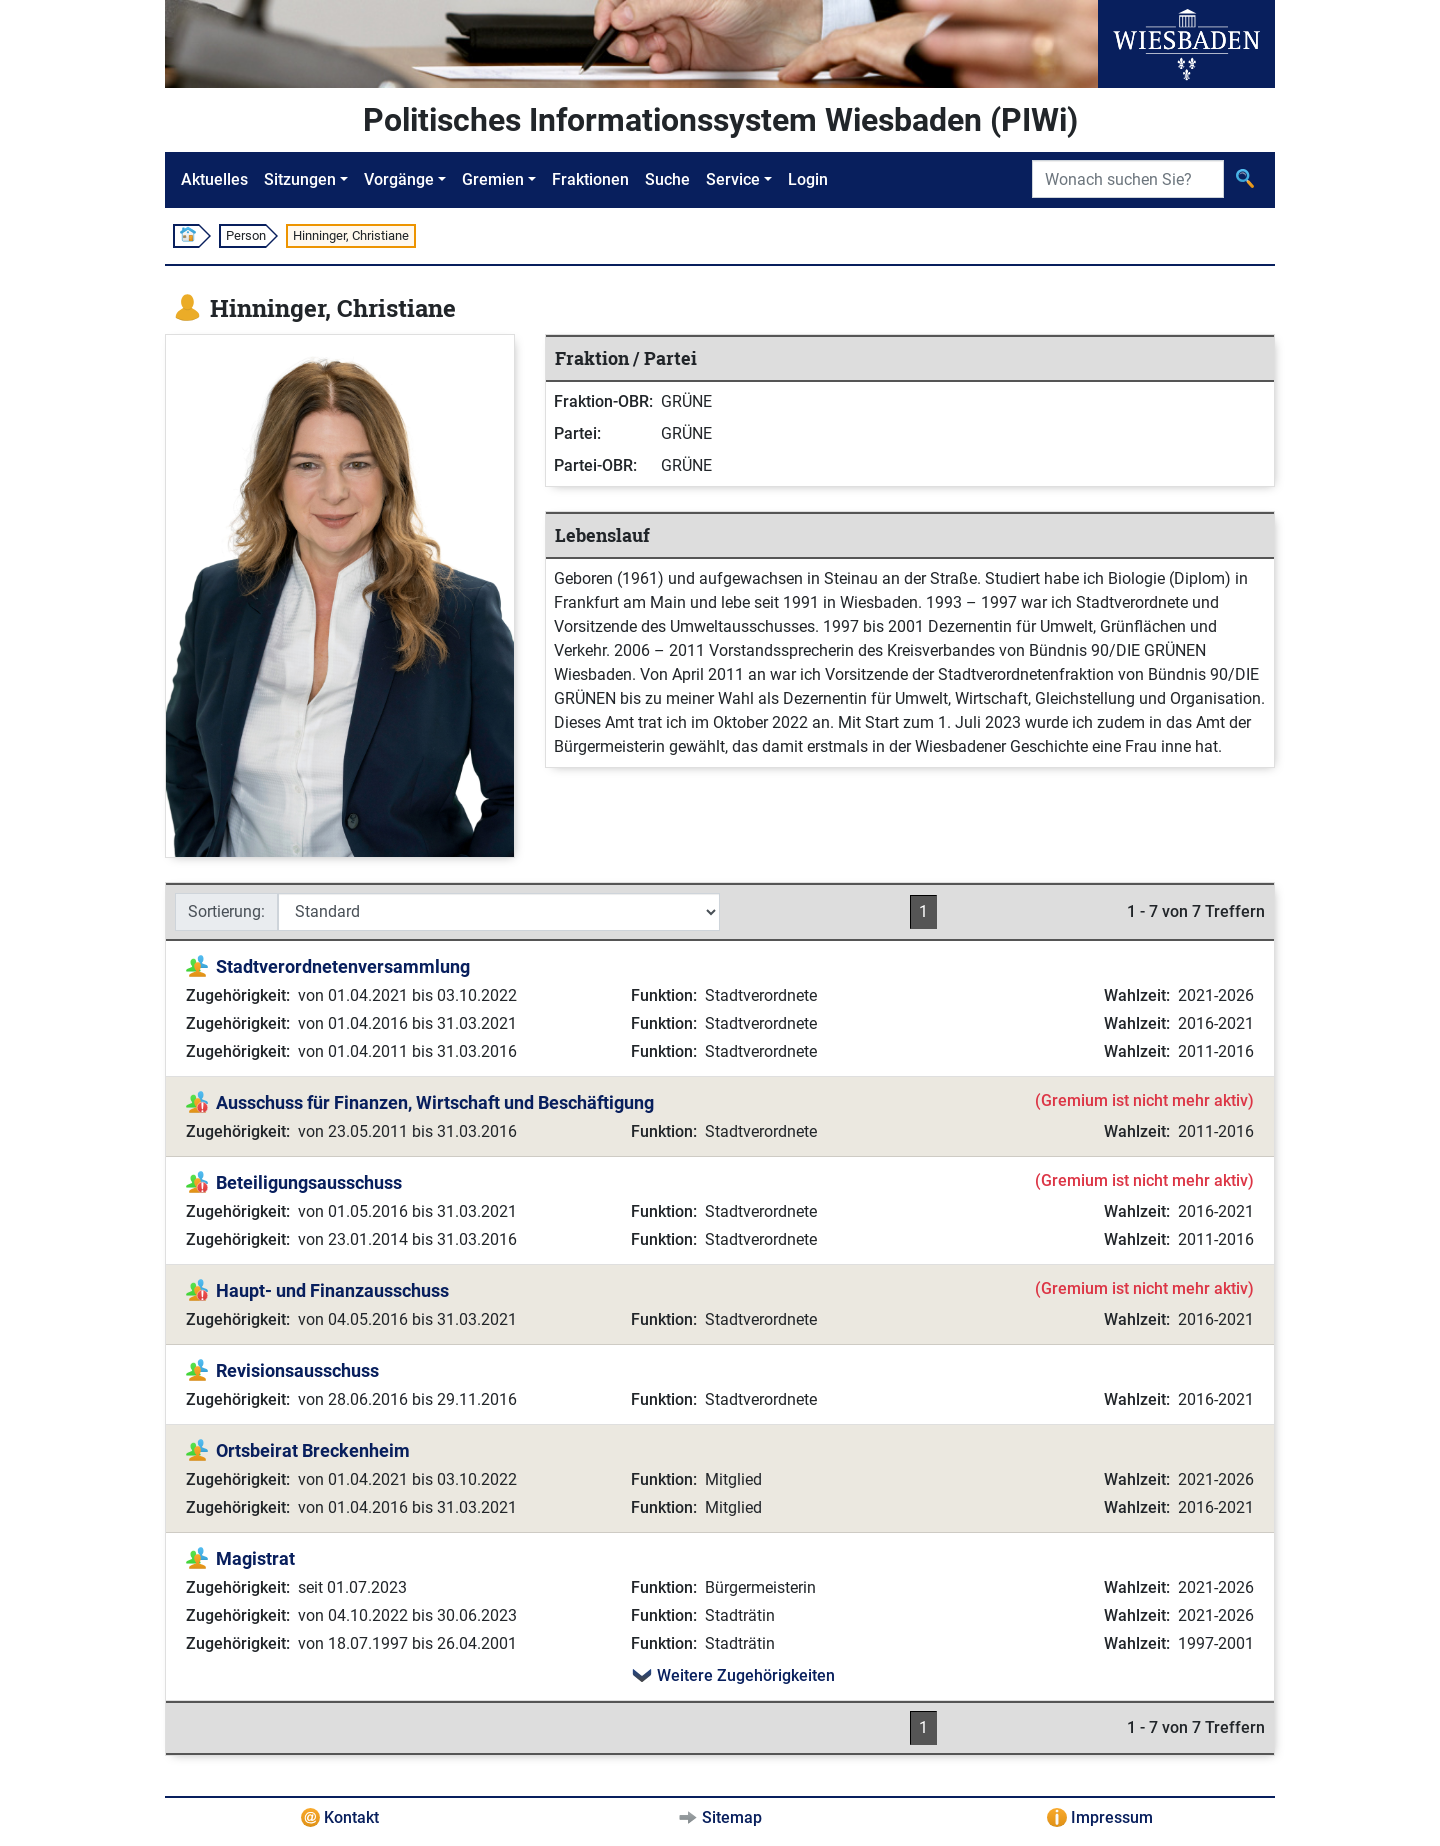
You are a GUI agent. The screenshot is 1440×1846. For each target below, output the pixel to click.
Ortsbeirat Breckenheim (313, 1450)
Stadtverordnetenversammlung (343, 966)
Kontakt (351, 1817)
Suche (667, 179)
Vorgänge (399, 179)
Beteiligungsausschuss (309, 1182)
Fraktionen (590, 179)
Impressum (1112, 1817)
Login (808, 179)
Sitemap (732, 1817)
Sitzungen (300, 179)
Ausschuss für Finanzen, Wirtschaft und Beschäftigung (435, 1102)
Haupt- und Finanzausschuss (332, 1290)
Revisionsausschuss (297, 1370)
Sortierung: (226, 911)
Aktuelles (214, 179)
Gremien (493, 179)
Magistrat (255, 1558)
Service (733, 179)
